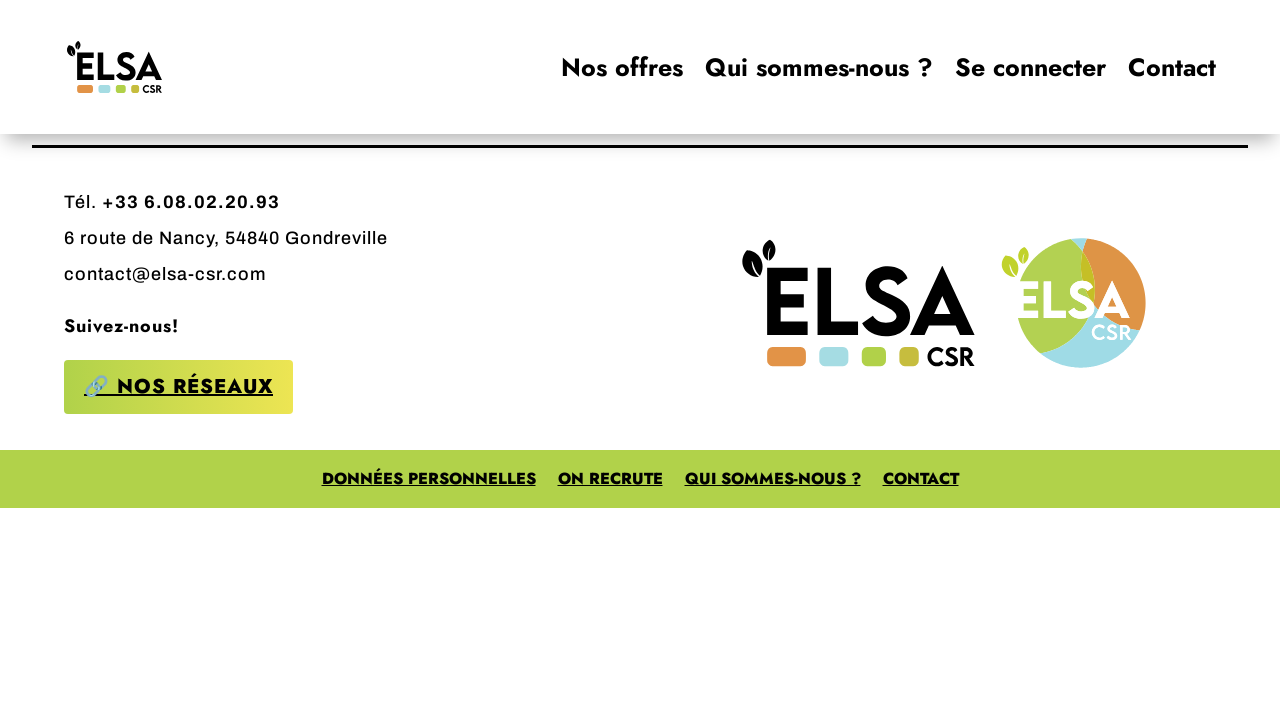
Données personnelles (429, 481)
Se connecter (1030, 67)
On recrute (610, 481)
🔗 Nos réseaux (178, 386)
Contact (1172, 67)
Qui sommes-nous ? (819, 67)
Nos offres (622, 67)
